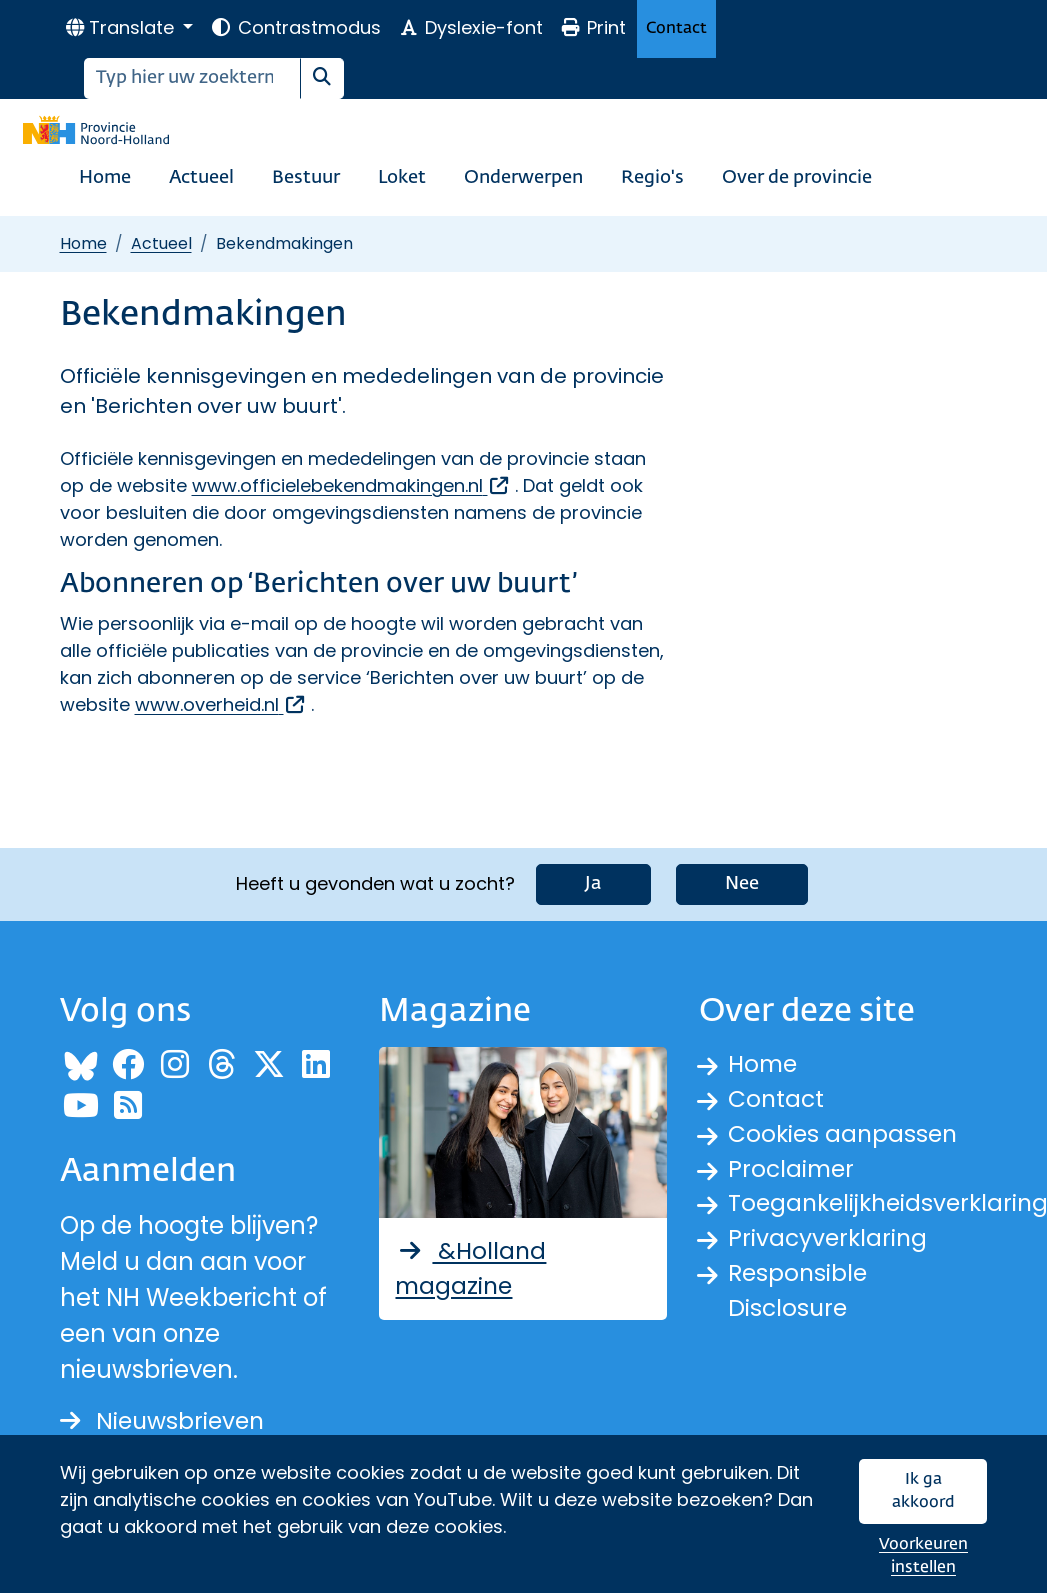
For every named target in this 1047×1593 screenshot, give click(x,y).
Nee (742, 882)
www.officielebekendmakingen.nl (351, 485)
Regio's (652, 178)
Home (105, 178)
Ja (593, 882)
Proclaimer (793, 1170)
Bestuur (306, 178)
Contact (676, 28)
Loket (402, 178)
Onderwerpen (523, 178)
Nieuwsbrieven (165, 1419)
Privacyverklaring (830, 1242)
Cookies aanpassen (845, 1134)
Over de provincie (797, 178)
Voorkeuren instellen (923, 1556)
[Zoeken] (192, 78)
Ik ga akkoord (923, 1491)
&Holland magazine (472, 1267)
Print (593, 27)
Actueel (201, 178)
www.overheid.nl (221, 704)
